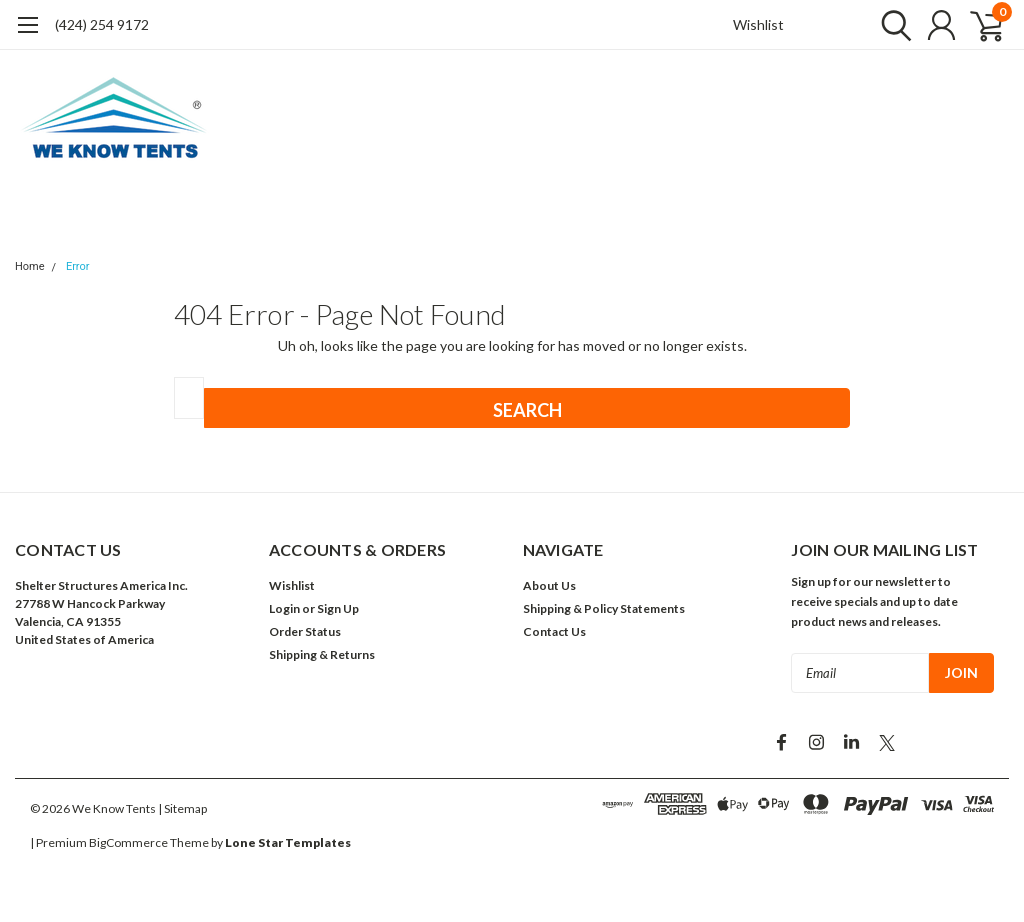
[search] (891, 25)
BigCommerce (128, 842)
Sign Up (338, 608)
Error (78, 266)
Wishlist (758, 24)
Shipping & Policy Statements (604, 608)
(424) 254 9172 (102, 24)
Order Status (305, 631)
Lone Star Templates (288, 842)
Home (30, 266)
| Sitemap (182, 808)
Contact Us (554, 631)
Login (284, 608)
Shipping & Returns (322, 654)
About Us (549, 585)
